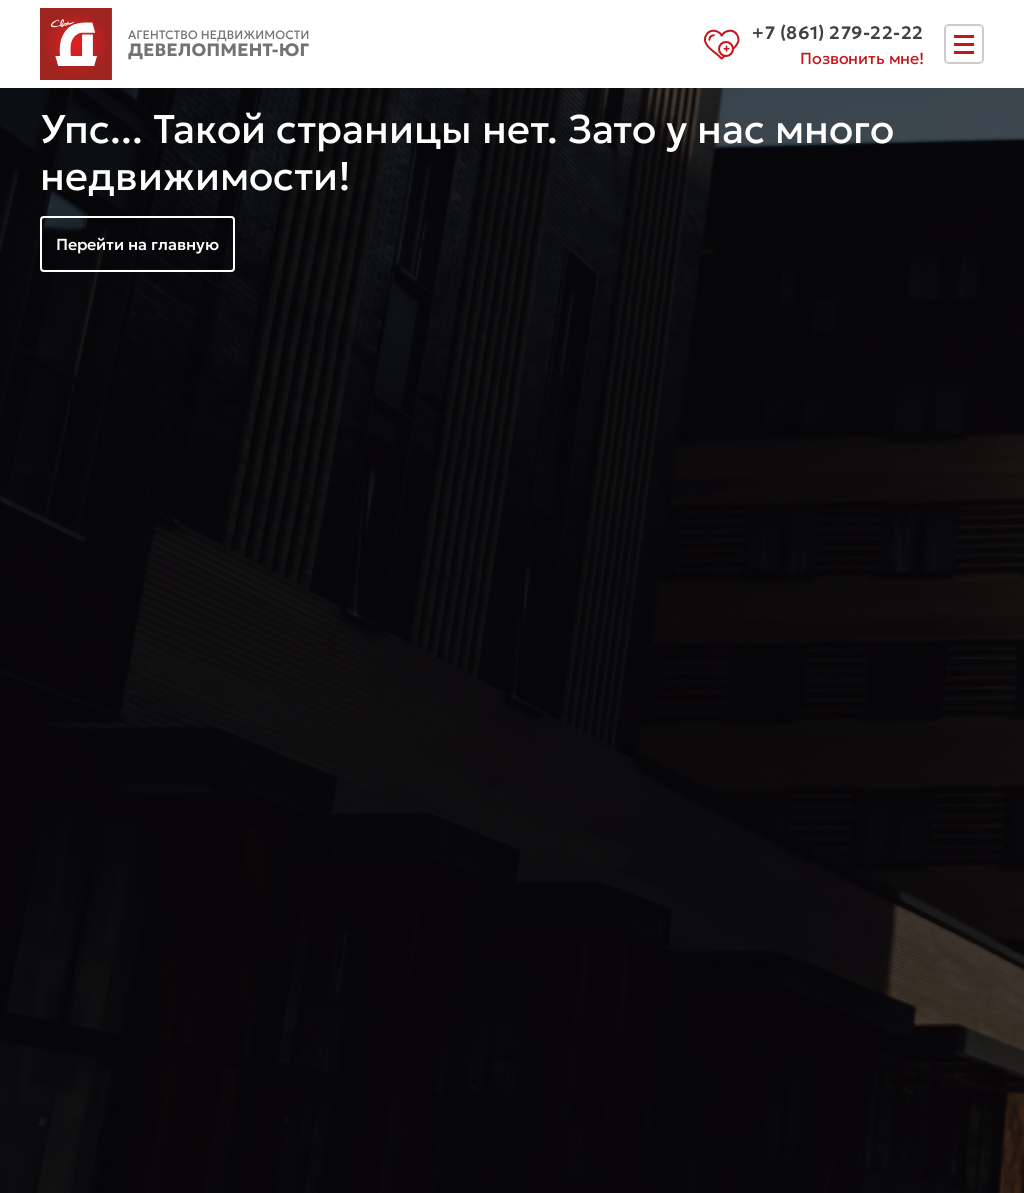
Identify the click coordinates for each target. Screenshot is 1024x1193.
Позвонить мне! (862, 58)
